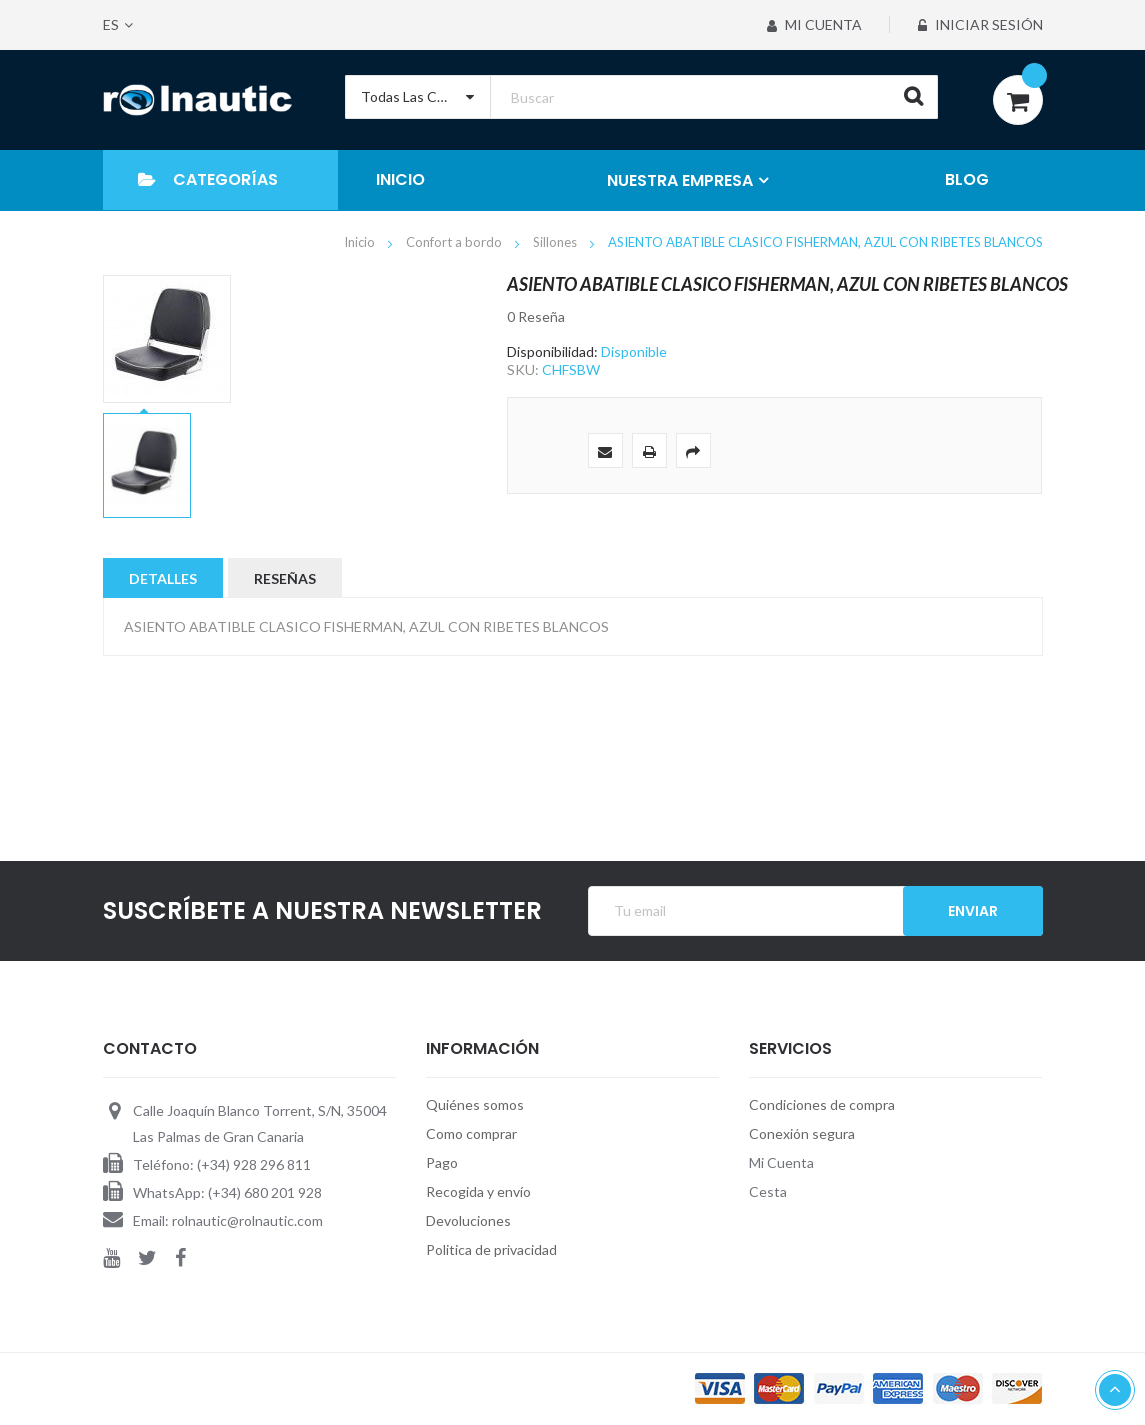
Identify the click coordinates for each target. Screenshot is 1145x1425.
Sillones (556, 242)
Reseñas (285, 578)
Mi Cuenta (813, 24)
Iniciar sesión (980, 24)
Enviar (973, 911)
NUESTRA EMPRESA (680, 180)
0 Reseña (536, 316)
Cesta (768, 1191)
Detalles (163, 578)
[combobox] (641, 97)
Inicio (361, 242)
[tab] (163, 578)
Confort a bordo (455, 242)
